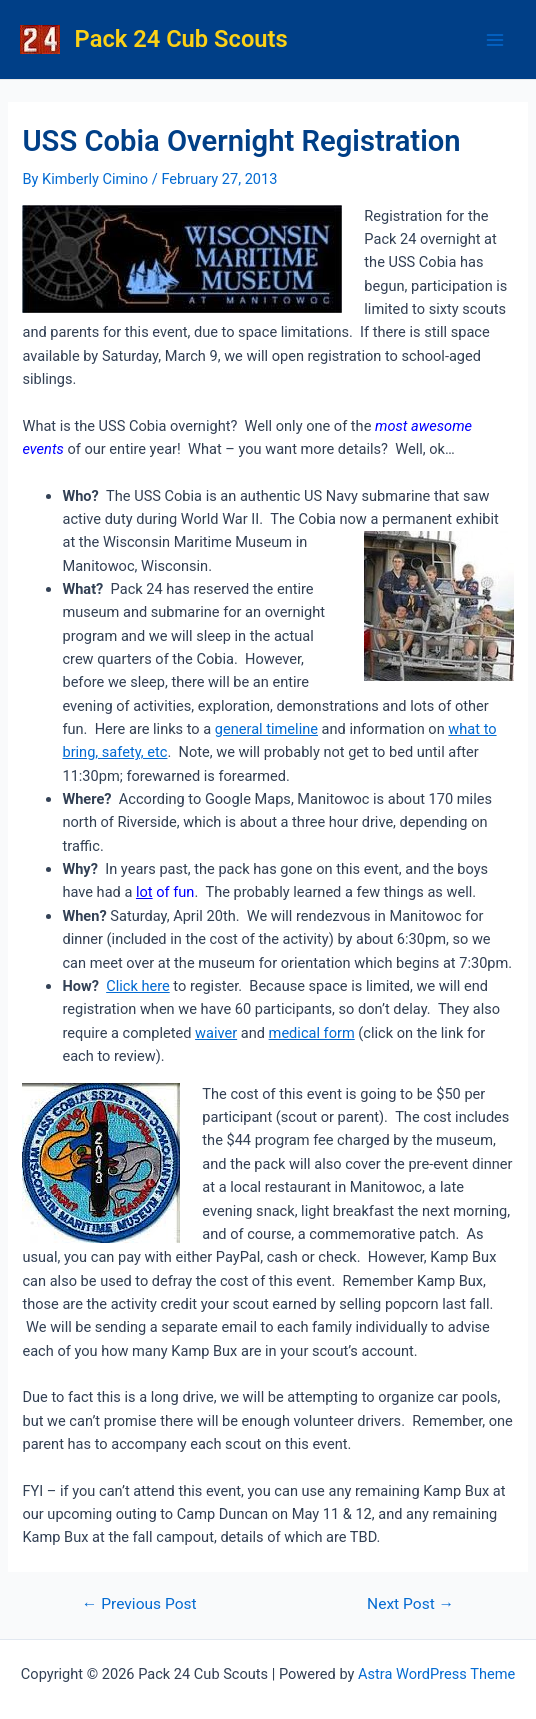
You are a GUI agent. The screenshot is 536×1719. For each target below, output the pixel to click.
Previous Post (139, 1605)
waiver (216, 1033)
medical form (312, 1033)
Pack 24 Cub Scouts (181, 39)
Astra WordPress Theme (436, 1674)
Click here (138, 986)
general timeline (266, 729)
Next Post (410, 1605)
